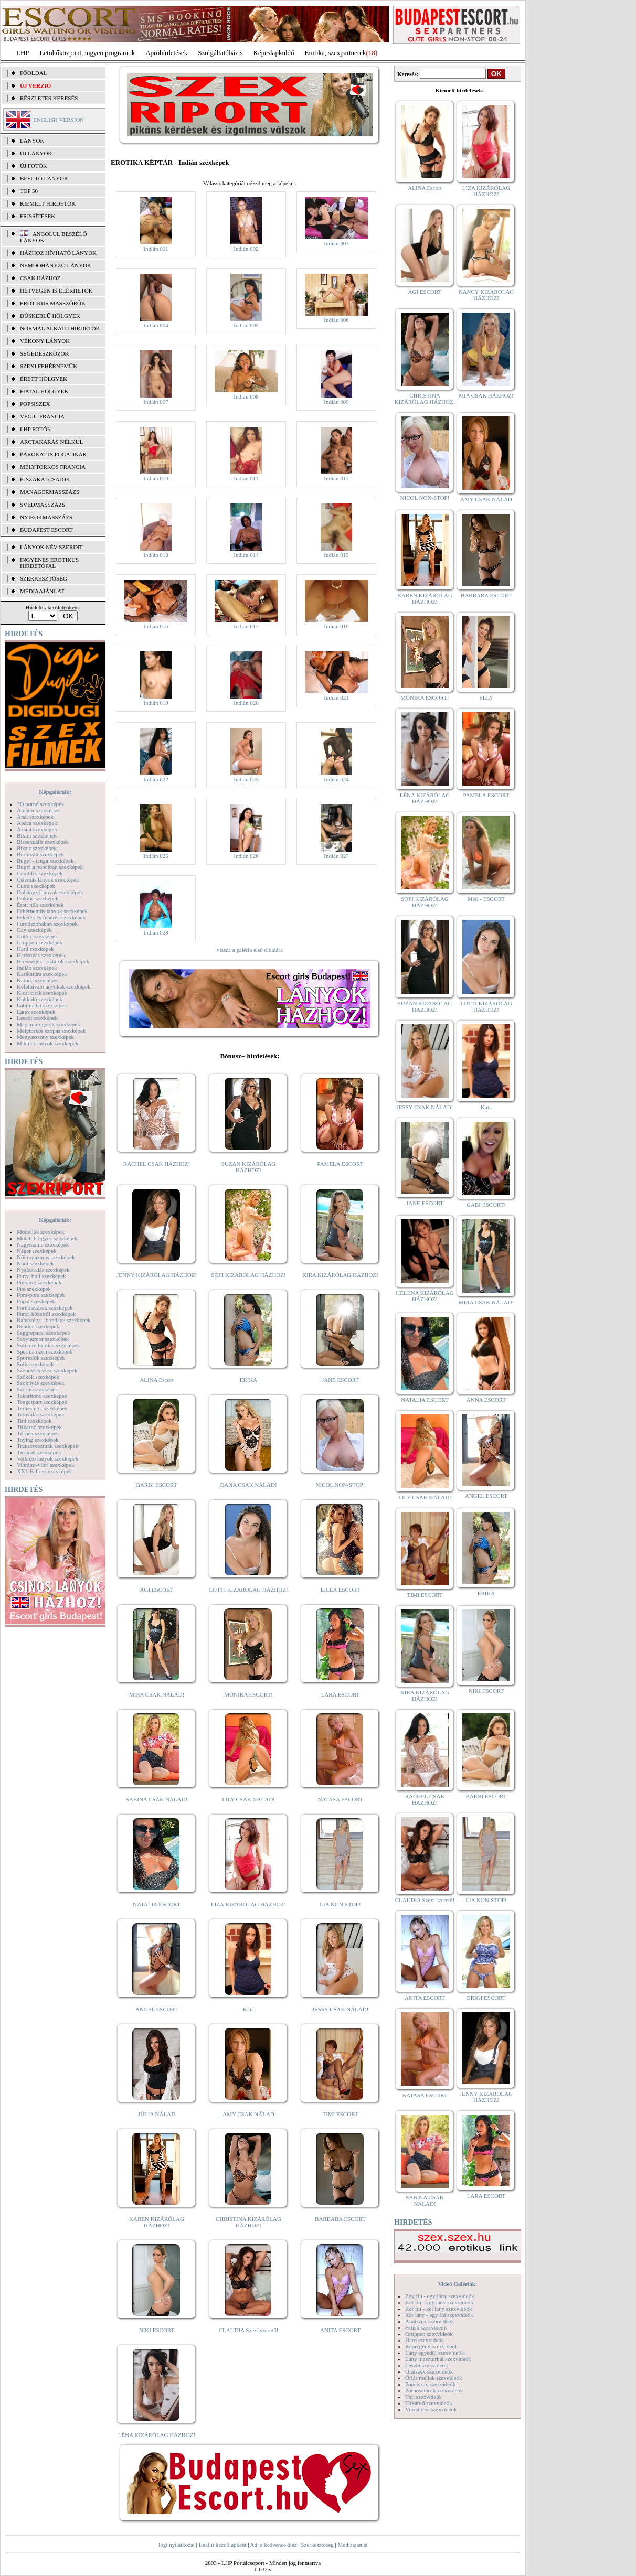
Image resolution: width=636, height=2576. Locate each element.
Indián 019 (155, 703)
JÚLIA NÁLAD (156, 2114)
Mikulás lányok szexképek (47, 1043)
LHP (22, 53)
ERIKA (249, 1380)
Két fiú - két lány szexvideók (438, 2308)
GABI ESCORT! (486, 1204)
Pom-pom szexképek (41, 1295)
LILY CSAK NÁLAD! (248, 1799)
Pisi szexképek (34, 1288)
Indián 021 (336, 697)
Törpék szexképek (38, 1433)
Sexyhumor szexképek (43, 1339)
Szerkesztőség (317, 2544)
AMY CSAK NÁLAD (248, 2114)
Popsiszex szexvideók (430, 2384)
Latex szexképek (36, 1011)
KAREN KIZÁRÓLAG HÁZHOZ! (156, 2222)
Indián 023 (246, 779)
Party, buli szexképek (41, 1276)
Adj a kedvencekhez (273, 2544)
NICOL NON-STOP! (340, 1485)
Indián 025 (155, 856)
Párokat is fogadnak (53, 454)
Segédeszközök (44, 353)
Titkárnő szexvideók (428, 2403)
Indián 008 (246, 396)
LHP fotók (35, 429)
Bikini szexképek (37, 835)
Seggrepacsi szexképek (43, 1332)
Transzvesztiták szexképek (47, 1446)
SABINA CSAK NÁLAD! (156, 1799)
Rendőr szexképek (38, 1326)
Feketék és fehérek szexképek (51, 917)
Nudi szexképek (35, 1263)
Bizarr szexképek (37, 848)
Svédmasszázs (42, 504)
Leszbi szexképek (37, 1018)
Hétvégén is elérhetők (56, 290)
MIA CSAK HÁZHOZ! (486, 395)
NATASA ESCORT (340, 1799)
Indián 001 (155, 248)
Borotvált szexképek (40, 854)
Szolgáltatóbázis (220, 53)
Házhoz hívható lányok (58, 253)
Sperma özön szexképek (44, 1351)
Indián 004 (155, 325)
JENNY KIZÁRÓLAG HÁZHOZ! (156, 1275)
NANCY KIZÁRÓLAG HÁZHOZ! (486, 294)
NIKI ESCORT (156, 2330)
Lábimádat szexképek (42, 1005)
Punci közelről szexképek (46, 1314)
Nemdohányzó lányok (55, 265)
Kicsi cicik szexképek (42, 993)
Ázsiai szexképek (37, 829)
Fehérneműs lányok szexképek (52, 911)
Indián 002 (246, 248)
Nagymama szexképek (43, 1244)
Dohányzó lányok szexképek (50, 892)
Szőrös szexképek (37, 1389)
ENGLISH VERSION (58, 119)
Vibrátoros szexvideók (431, 2409)
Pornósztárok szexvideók (434, 2390)
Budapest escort (46, 530)
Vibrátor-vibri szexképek (45, 1465)
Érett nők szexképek (40, 904)
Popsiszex (35, 404)
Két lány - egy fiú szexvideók (439, 2315)
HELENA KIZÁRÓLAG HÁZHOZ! (424, 1296)
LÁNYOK (32, 140)
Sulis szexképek (35, 1364)
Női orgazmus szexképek (46, 1257)
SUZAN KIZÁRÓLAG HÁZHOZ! (248, 1167)
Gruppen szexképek (39, 942)
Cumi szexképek (36, 886)
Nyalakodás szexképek (43, 1269)
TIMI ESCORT (340, 2114)
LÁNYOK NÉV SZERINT (51, 547)
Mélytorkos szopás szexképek (51, 1030)
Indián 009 (336, 402)
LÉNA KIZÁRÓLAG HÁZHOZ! (156, 2435)
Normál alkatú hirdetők (60, 328)
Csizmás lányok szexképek (48, 879)
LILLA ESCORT (340, 1589)
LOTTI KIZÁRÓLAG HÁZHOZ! (248, 1589)
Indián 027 (336, 856)
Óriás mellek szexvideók (433, 2378)
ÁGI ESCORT (157, 1589)
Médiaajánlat (352, 2544)
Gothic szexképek (37, 936)
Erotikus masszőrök (53, 303)
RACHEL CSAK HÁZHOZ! (156, 1164)
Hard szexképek (35, 949)
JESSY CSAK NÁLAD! (340, 2009)
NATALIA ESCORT (156, 1904)
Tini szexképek (34, 1421)
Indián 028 (155, 932)
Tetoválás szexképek (41, 1414)
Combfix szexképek (40, 873)
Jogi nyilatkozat (176, 2544)
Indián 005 (246, 325)
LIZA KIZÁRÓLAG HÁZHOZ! (248, 1904)
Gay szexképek (34, 930)
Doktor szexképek (38, 898)
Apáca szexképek (37, 823)
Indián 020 (246, 703)
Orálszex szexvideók (429, 2371)
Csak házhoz (40, 278)
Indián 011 (246, 478)
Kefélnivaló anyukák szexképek (54, 986)
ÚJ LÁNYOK (36, 153)
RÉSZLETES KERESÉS (49, 98)
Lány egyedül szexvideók (434, 2352)
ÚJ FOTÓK (33, 166)
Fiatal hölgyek (44, 391)
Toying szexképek (38, 1439)
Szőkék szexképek (38, 1376)
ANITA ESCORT (340, 2330)
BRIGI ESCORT (486, 1997)
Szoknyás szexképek (41, 1383)
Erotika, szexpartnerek (335, 53)
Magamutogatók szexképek (48, 1024)
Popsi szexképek (36, 1301)
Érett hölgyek (43, 378)
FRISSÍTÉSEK (37, 216)
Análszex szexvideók (429, 2321)
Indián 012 (336, 478)
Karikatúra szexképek (42, 974)
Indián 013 (155, 555)
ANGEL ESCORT (156, 2009)
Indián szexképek (37, 967)
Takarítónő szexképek (42, 1395)
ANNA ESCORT (486, 1400)
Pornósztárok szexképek (45, 1307)
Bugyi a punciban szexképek (50, 867)
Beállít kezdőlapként (223, 2544)
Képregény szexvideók (431, 2346)
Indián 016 (155, 626)
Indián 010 (155, 478)
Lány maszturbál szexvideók (438, 2359)
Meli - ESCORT (486, 899)
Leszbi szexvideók (426, 2365)
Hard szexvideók (424, 2340)
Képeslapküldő (273, 53)
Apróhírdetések (166, 53)
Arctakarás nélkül (51, 441)
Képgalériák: (55, 792)
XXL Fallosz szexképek (44, 1471)
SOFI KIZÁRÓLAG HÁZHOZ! (248, 1275)
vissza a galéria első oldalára (250, 950)
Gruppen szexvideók (429, 2334)
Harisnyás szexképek (41, 955)
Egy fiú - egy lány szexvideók (439, 2296)
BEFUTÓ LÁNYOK (44, 178)
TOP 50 (29, 191)
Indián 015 (336, 555)
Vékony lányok (45, 341)
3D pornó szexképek (40, 804)
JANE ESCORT (340, 1380)
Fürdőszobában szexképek (47, 923)
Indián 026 (246, 856)
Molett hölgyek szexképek (47, 1238)
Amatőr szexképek (38, 810)
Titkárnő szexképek (39, 1427)
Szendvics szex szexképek (47, 1370)
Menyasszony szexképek (45, 1037)
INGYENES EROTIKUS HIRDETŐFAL (49, 562)
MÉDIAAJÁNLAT (42, 591)
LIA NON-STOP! (340, 1904)
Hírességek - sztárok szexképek (53, 961)
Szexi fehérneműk (48, 366)
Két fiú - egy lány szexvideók (439, 2302)
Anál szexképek (35, 816)
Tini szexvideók (423, 2396)
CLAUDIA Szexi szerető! (249, 2330)
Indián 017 (246, 626)
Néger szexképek (36, 1251)
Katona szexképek (38, 980)
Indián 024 (336, 779)
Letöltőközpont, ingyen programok (87, 53)
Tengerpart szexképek (42, 1402)
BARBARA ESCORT (340, 2219)
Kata (248, 2009)
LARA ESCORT (340, 1694)
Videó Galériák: (457, 2284)
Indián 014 (246, 555)
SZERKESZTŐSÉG (43, 578)
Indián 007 (155, 402)
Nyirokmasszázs (46, 517)
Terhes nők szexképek (42, 1408)
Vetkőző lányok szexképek (47, 1458)
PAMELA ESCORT (340, 1164)
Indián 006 (336, 320)
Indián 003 (336, 243)
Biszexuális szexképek (43, 842)
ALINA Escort (156, 1380)
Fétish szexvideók (426, 2327)
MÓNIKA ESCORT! (248, 1694)
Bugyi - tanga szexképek (45, 860)
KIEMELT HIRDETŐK (48, 203)
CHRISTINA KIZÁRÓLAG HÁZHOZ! (248, 2222)
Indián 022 (155, 779)
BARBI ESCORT (156, 1485)
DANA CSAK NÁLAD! (248, 1485)
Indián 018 (336, 626)
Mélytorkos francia (53, 467)
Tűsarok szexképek (39, 1452)
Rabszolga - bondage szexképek (54, 1320)
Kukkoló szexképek (39, 999)
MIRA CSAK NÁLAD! (156, 1694)
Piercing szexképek (39, 1282)
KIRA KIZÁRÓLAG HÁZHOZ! (340, 1275)
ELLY (486, 697)
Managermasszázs (49, 492)
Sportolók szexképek (41, 1358)
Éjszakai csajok (45, 479)
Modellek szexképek (41, 1232)
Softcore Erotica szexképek (48, 1345)
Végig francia (42, 416)
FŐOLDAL (33, 73)
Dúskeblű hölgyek (50, 316)
